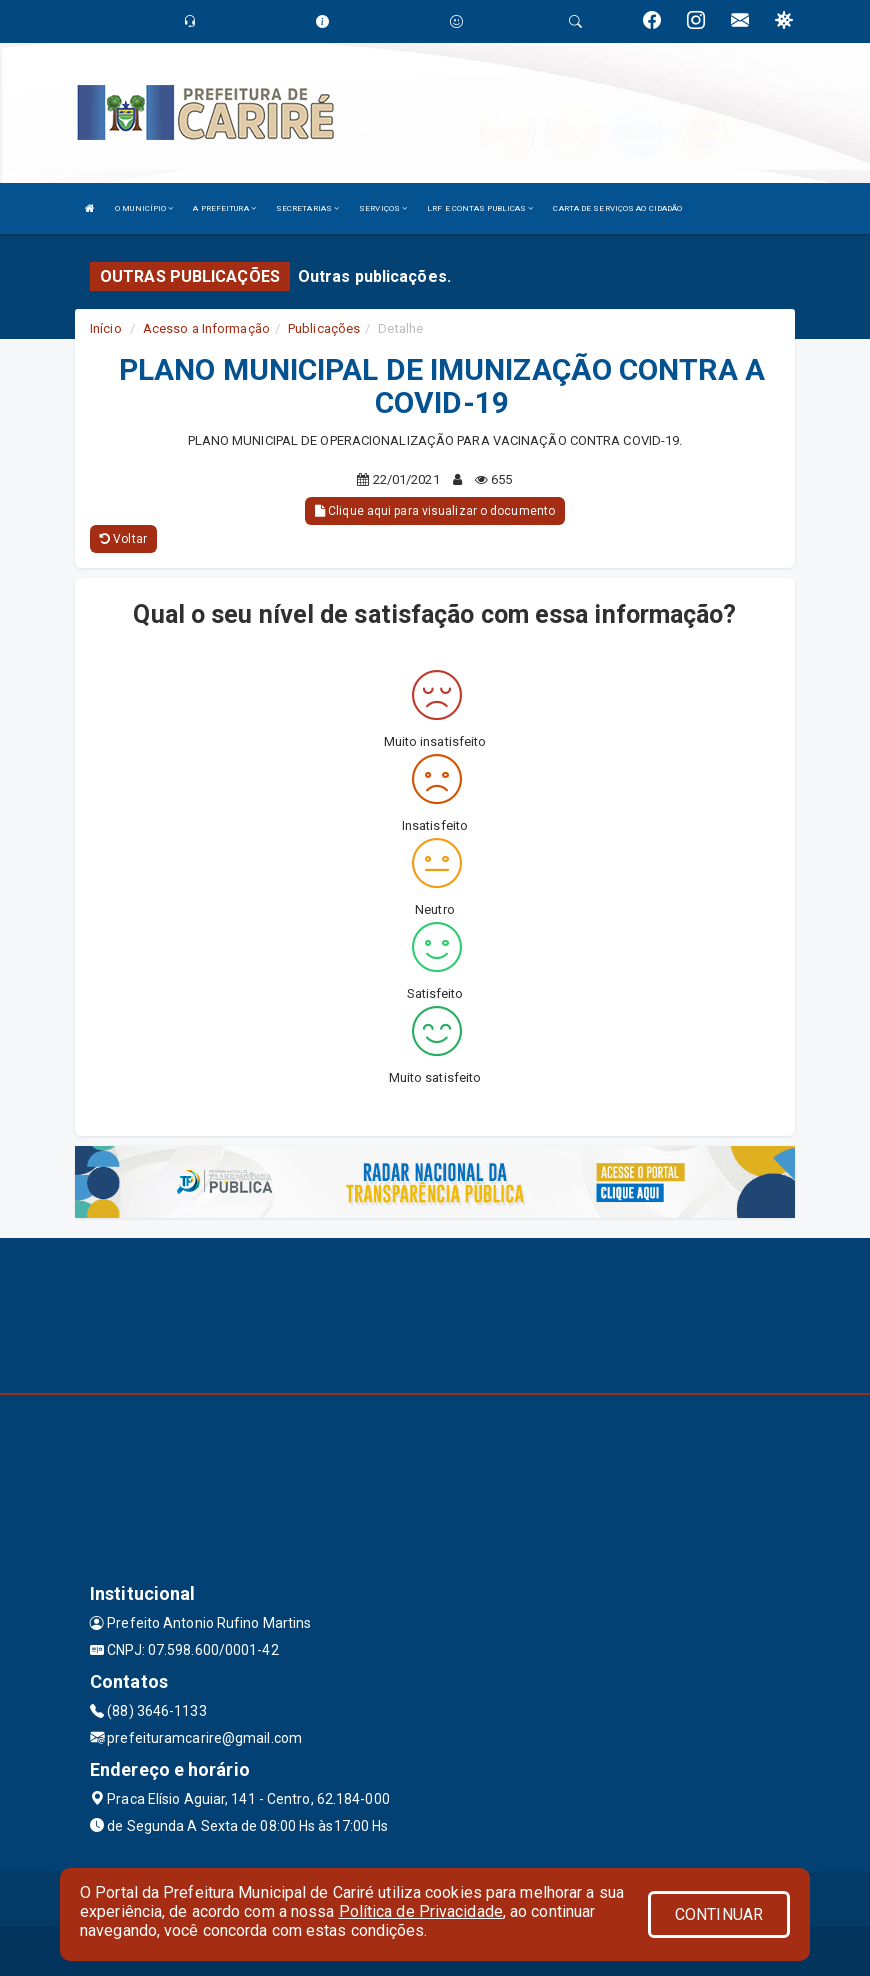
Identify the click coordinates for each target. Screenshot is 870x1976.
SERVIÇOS (383, 208)
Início (106, 328)
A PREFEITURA (224, 208)
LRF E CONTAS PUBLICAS (480, 208)
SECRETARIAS (307, 208)
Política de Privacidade (421, 1911)
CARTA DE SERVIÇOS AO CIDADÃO (617, 208)
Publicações (324, 328)
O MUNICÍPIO (144, 208)
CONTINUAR (719, 1914)
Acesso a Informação (206, 328)
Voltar (123, 539)
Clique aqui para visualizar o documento (435, 511)
